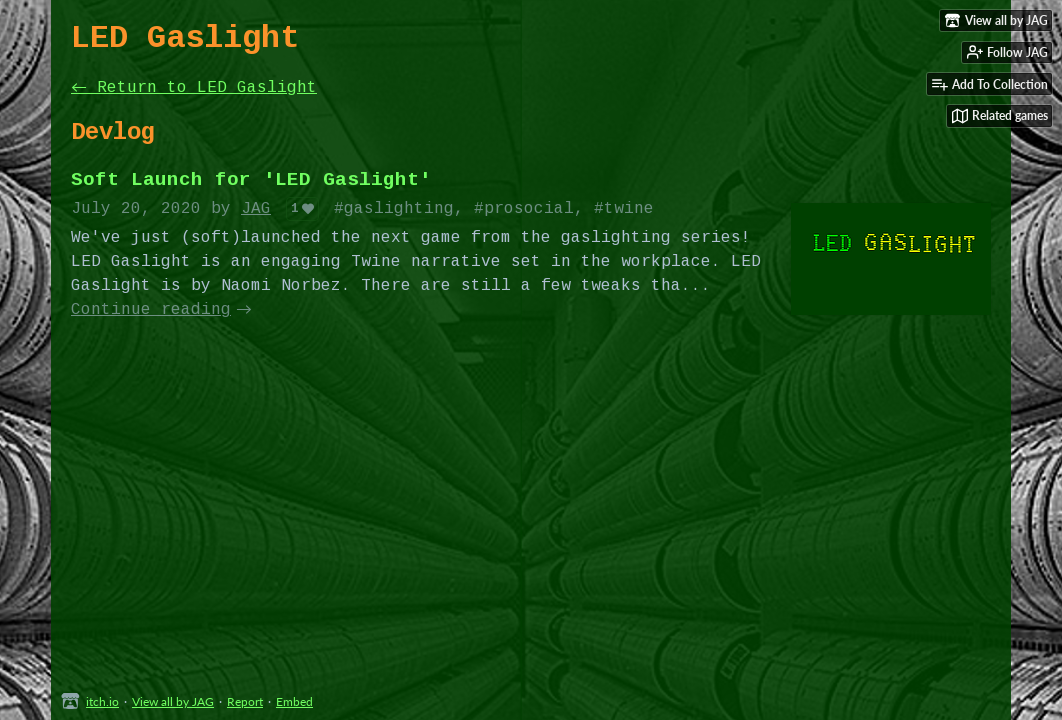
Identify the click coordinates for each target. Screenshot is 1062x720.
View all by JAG (173, 701)
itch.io (102, 701)
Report (245, 701)
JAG (256, 209)
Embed (294, 701)
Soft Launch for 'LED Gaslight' (251, 180)
